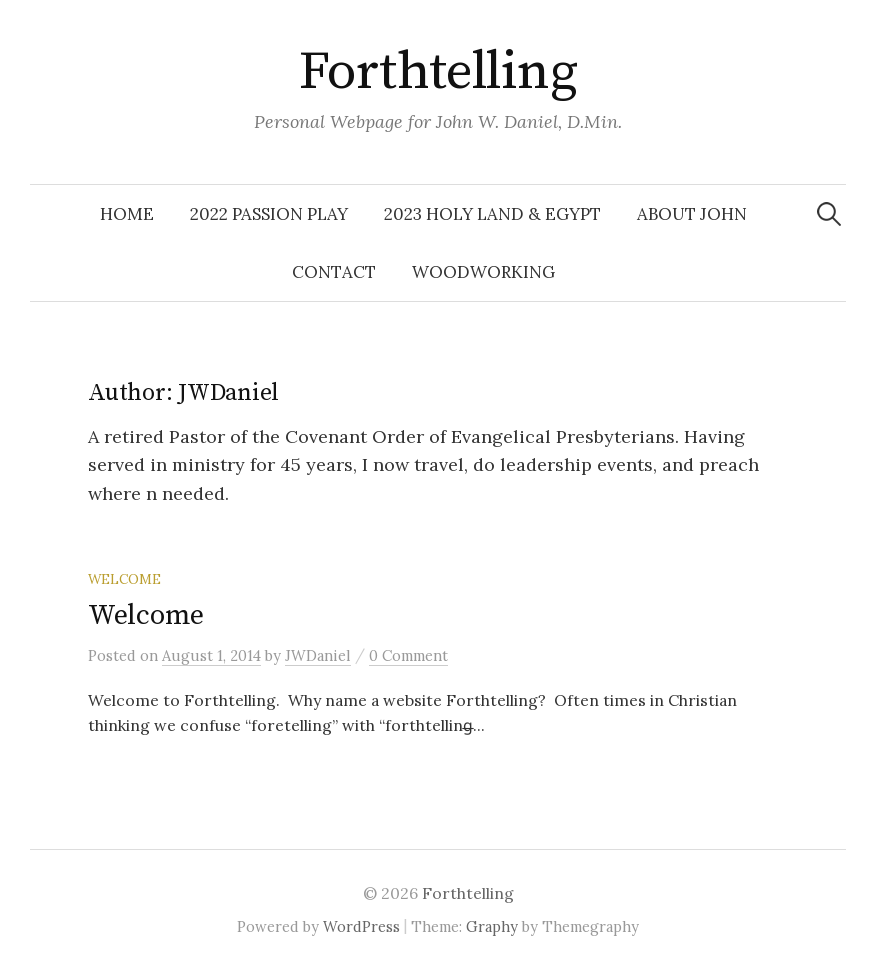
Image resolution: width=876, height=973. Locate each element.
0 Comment (408, 655)
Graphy (492, 926)
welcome (124, 579)
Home (127, 214)
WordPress (361, 926)
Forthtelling (438, 72)
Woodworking (483, 272)
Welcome (146, 615)
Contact (334, 272)
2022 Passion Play (269, 214)
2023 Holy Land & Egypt (492, 214)
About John (692, 214)
